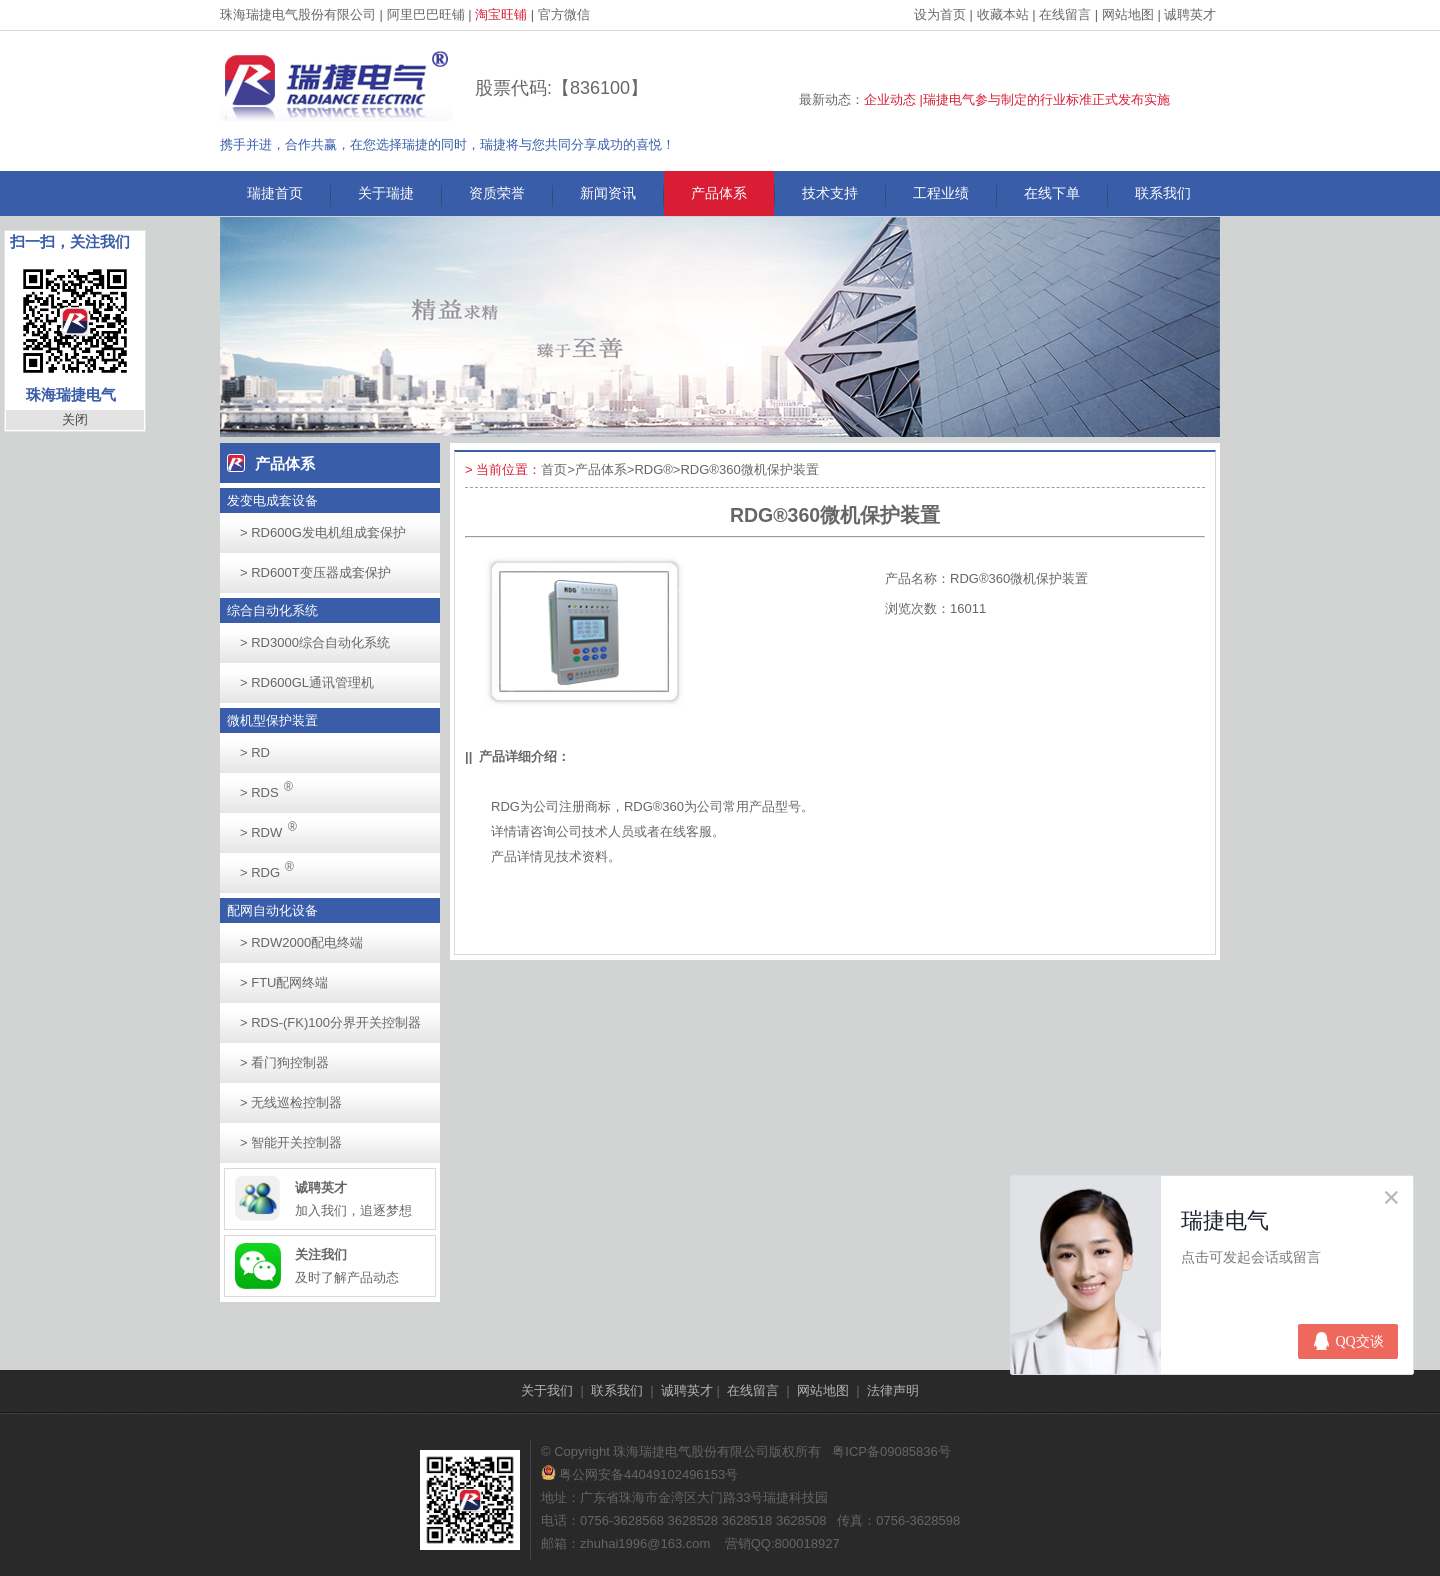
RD (255, 752)
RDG (272, 866)
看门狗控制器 (284, 1062)
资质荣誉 (497, 193)
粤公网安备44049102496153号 (639, 1474)
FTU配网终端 (284, 982)
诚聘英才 (1190, 14)
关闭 (75, 419)
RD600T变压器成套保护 (315, 572)
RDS (272, 786)
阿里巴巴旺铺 (426, 14)
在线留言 (1065, 14)
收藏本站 (1003, 14)
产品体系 (719, 193)
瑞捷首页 (275, 193)
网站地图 (1128, 14)
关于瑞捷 (386, 193)
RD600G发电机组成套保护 (323, 532)
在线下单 (1052, 193)
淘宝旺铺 (501, 14)
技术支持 (830, 193)
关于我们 (547, 1390)
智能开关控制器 (291, 1142)
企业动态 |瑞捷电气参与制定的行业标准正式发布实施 (1017, 99)
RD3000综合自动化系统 (315, 642)
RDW (274, 826)
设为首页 (940, 14)
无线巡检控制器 (291, 1102)
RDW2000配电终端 (301, 942)
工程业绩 (941, 193)
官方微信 (564, 14)
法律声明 (893, 1390)
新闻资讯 (608, 193)
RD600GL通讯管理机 (307, 682)
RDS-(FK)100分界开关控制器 (330, 1022)
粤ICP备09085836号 (891, 1451)
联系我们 (1163, 193)
